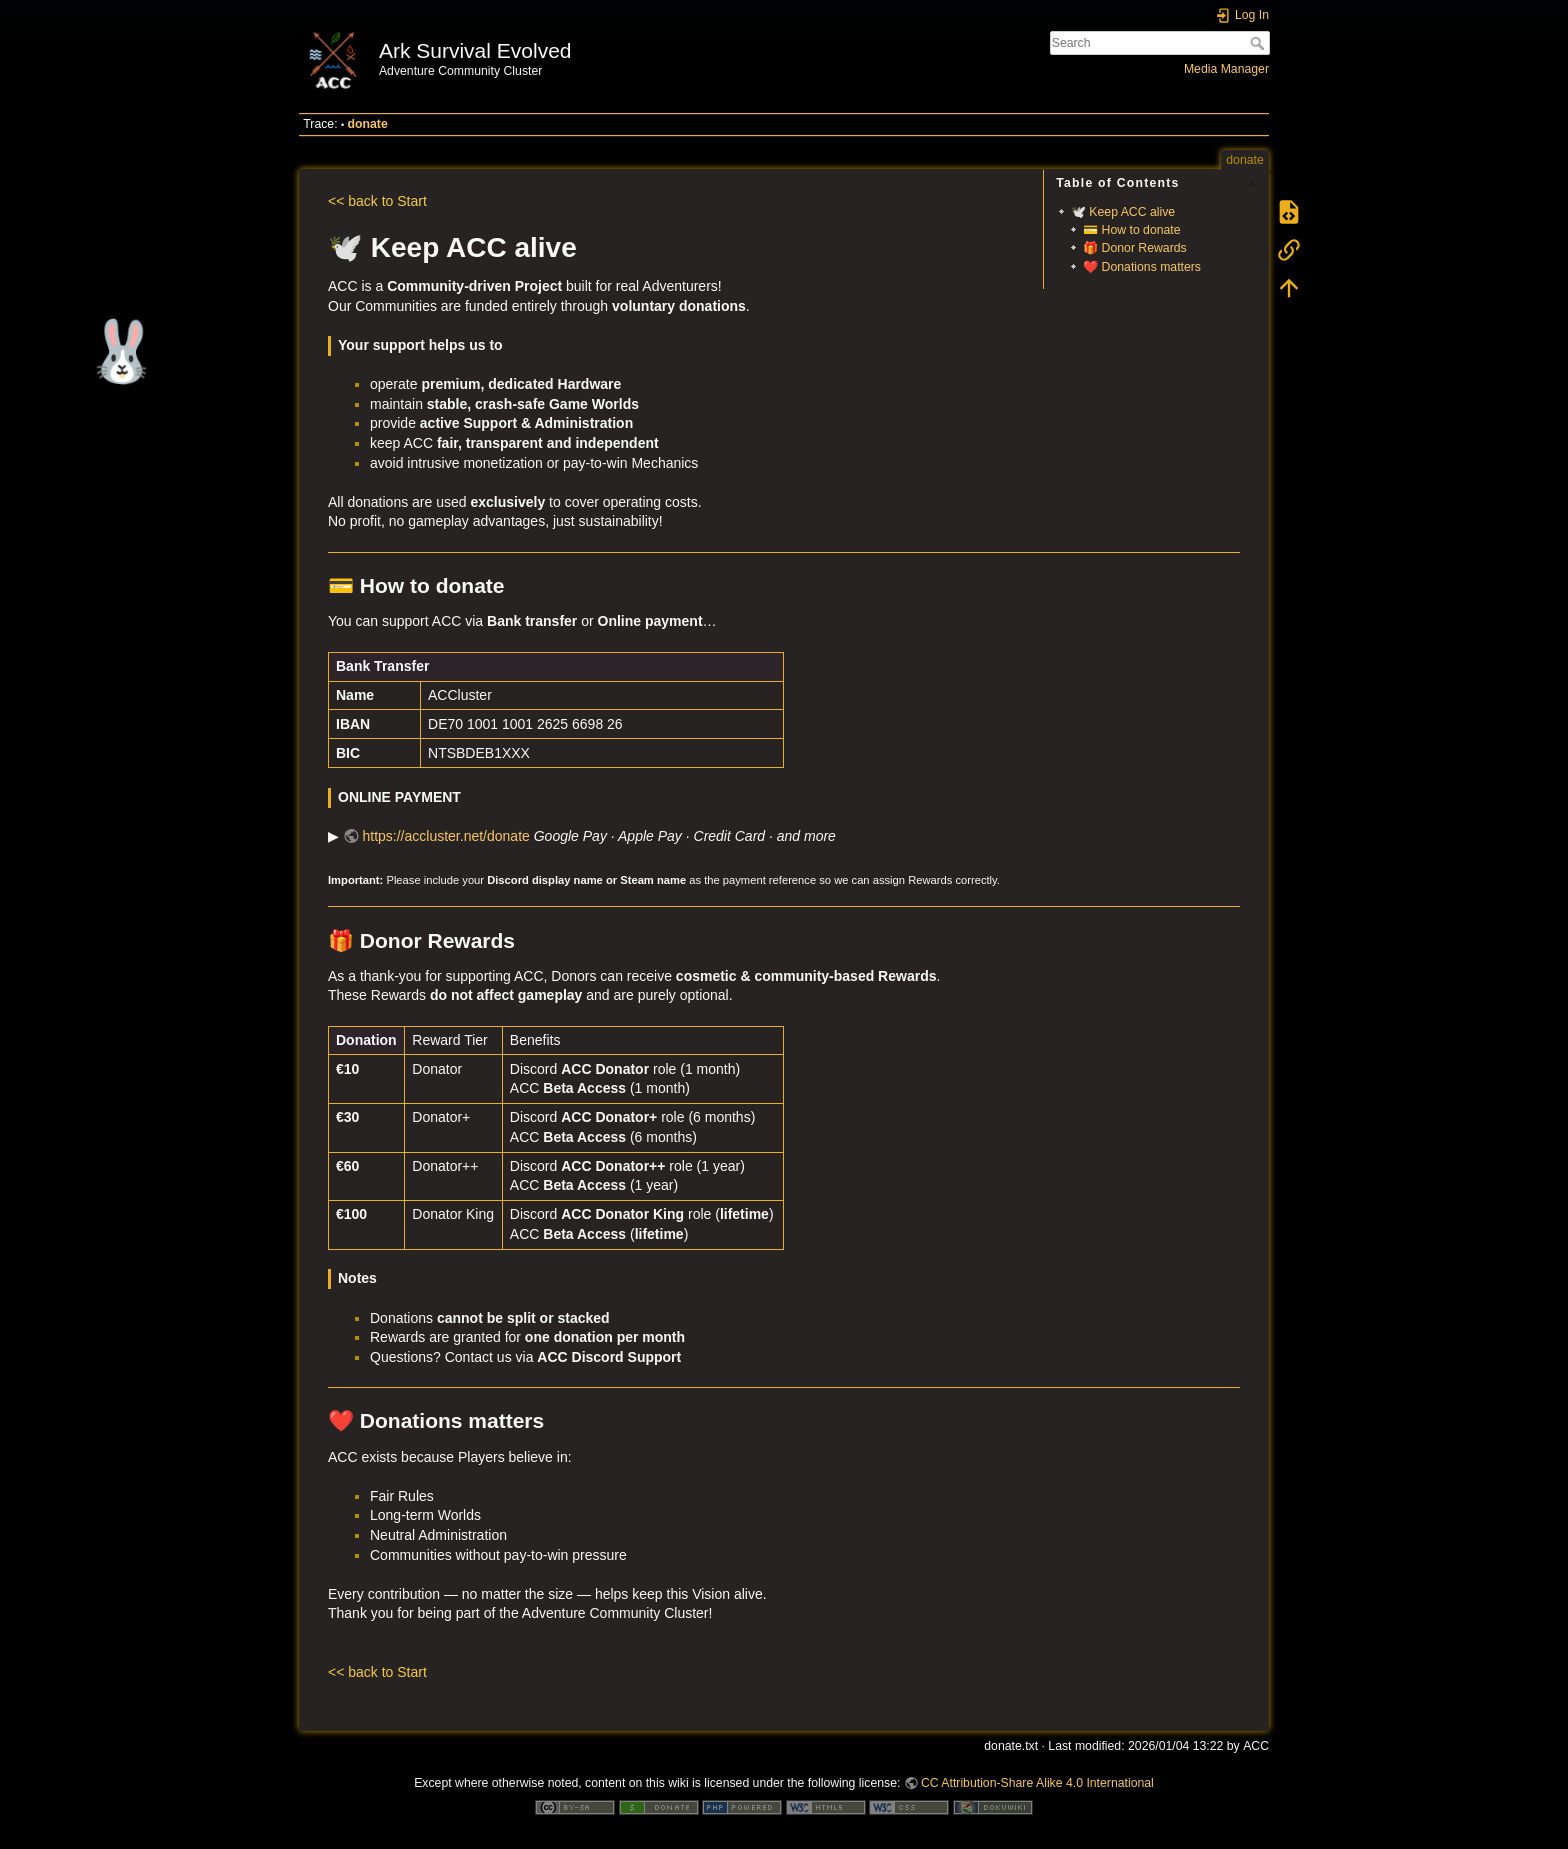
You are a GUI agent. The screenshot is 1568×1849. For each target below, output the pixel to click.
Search (1259, 43)
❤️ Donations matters (1142, 267)
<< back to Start (377, 201)
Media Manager (1226, 69)
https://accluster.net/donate (445, 836)
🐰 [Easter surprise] (117, 352)
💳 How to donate (1131, 230)
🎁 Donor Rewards (1135, 248)
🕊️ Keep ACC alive (1123, 212)
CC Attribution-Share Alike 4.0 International (1037, 1783)
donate (368, 124)
